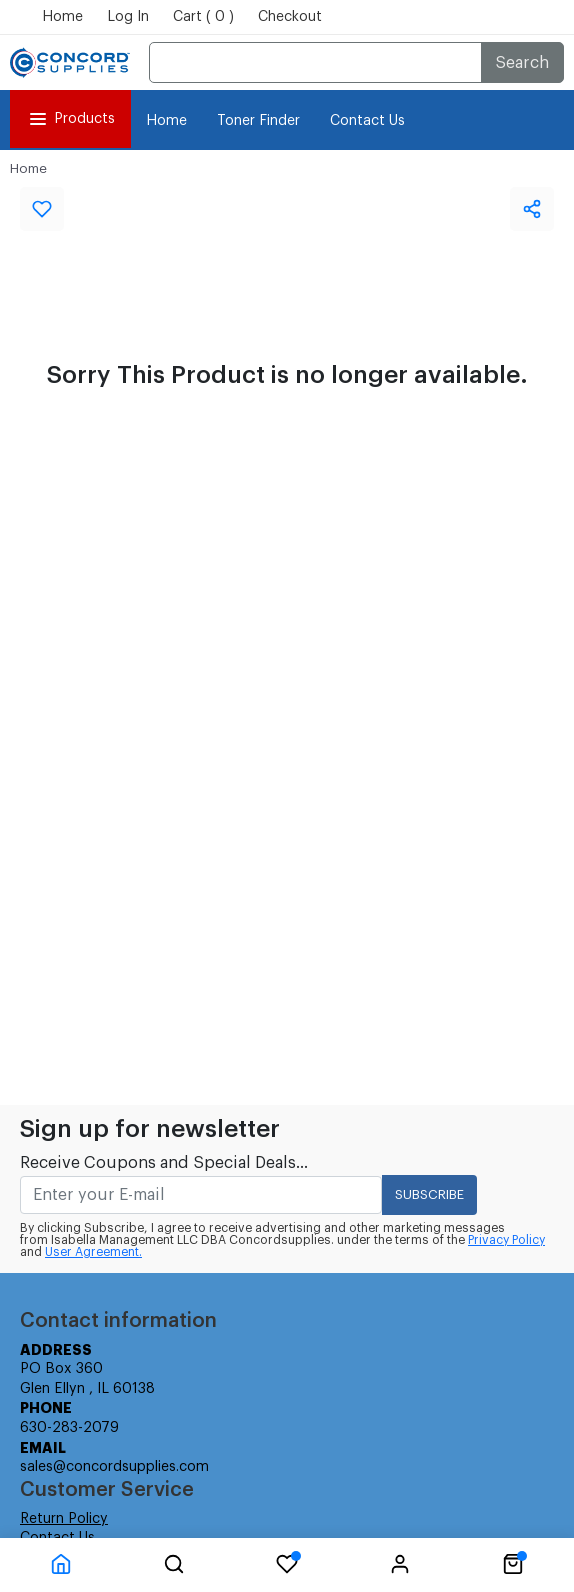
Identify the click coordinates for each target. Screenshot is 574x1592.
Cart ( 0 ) (203, 17)
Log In (128, 17)
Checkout (290, 17)
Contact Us (367, 121)
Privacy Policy (506, 1240)
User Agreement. (93, 1252)
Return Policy (64, 1519)
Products (70, 119)
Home (62, 17)
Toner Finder (258, 121)
